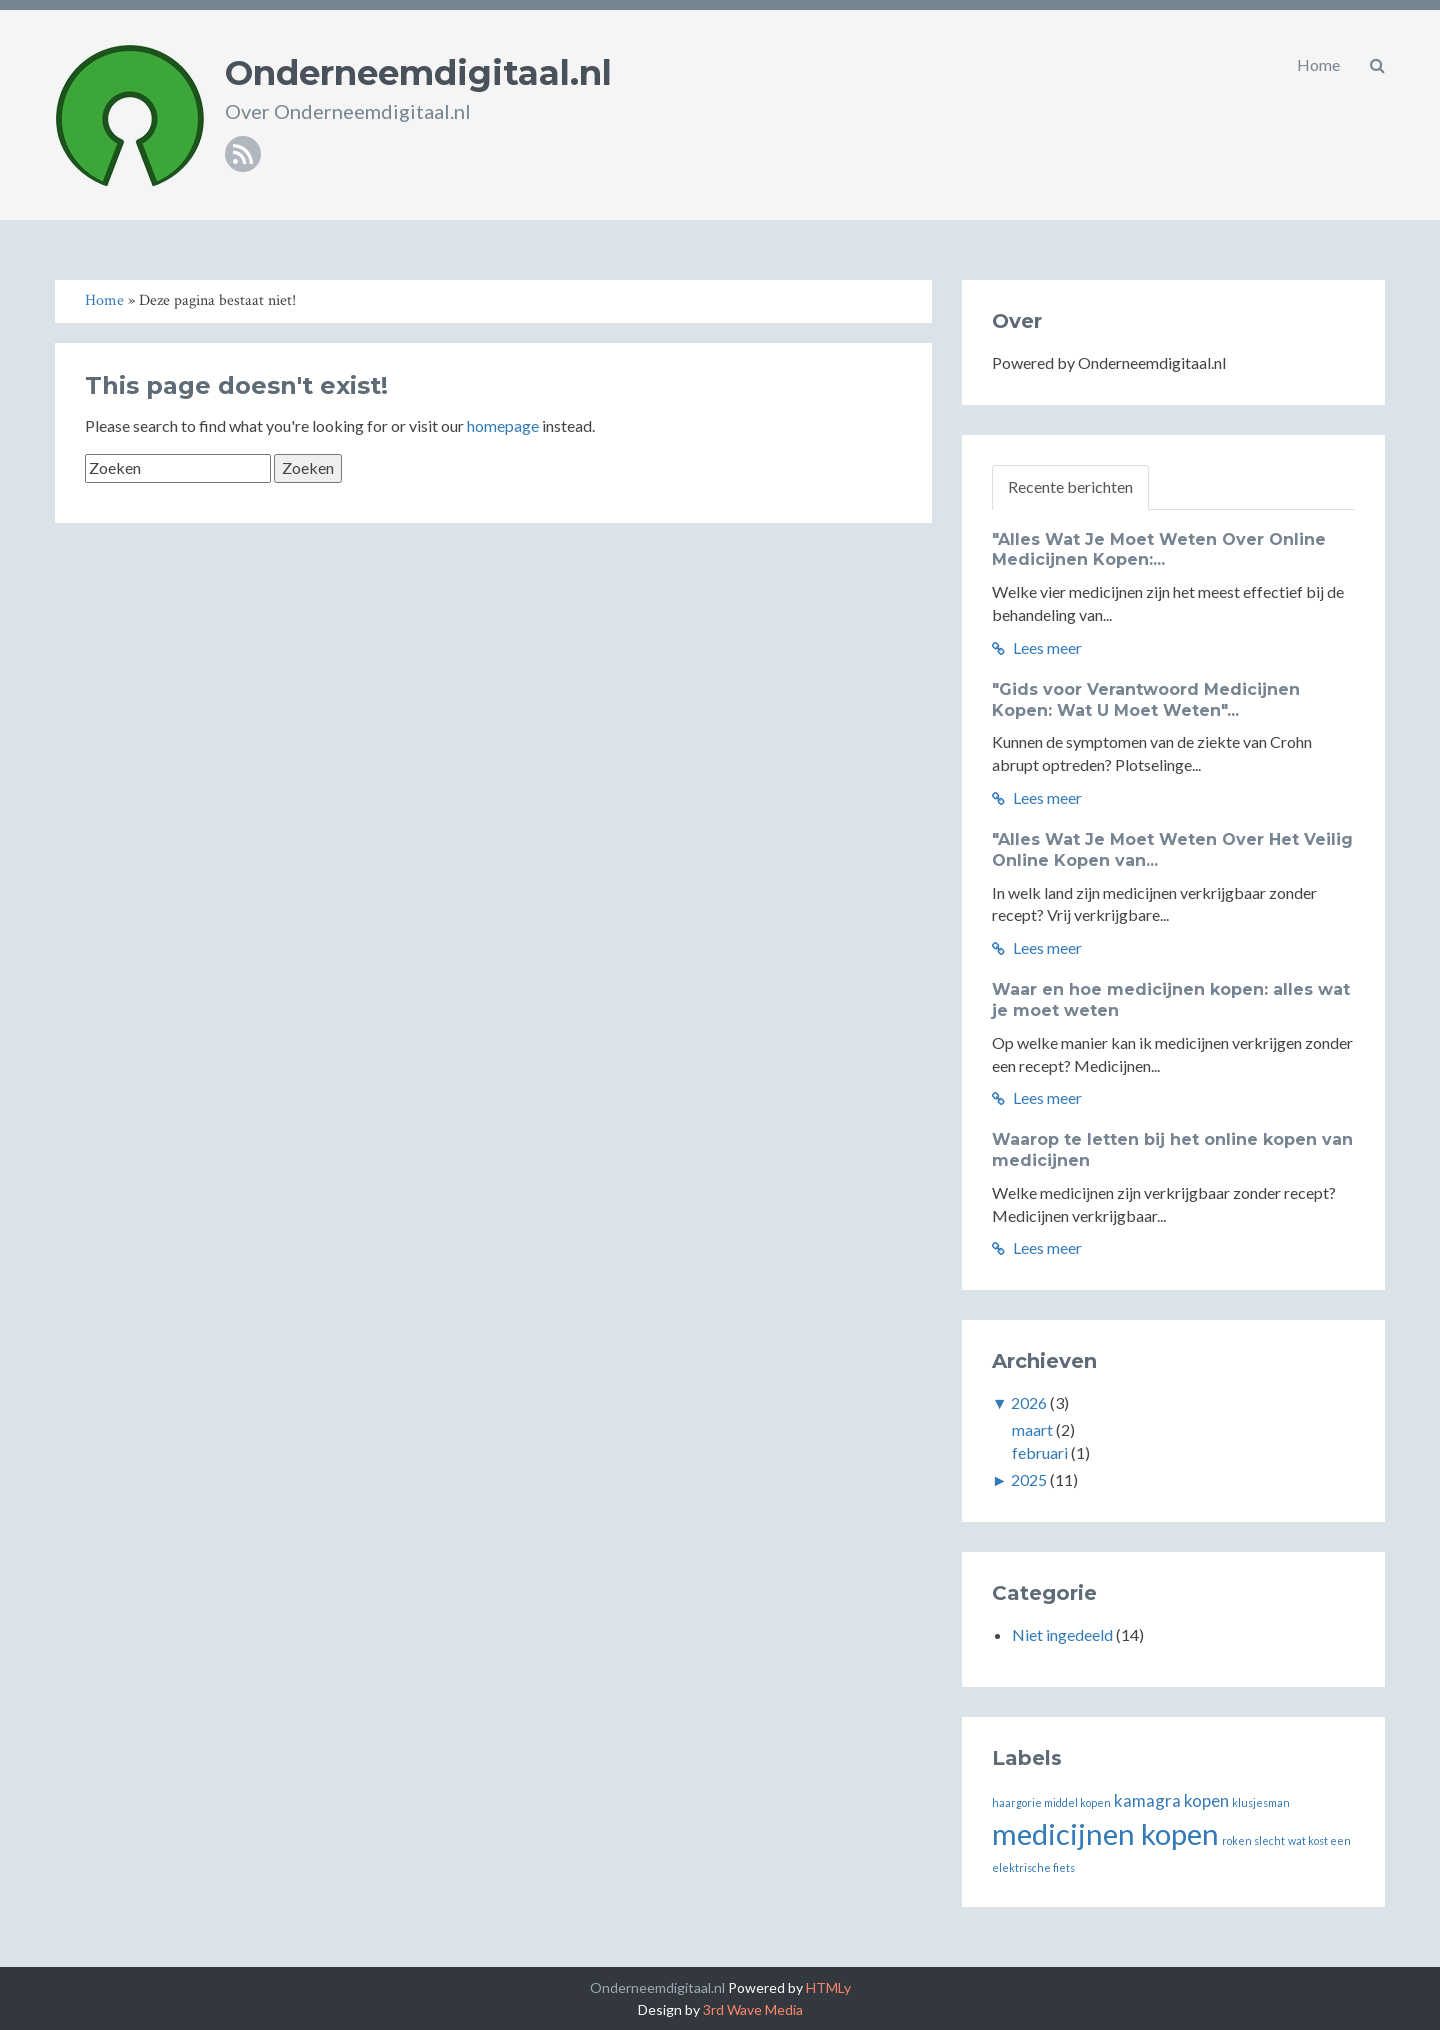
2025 (1029, 1479)
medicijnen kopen (1105, 1833)
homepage (503, 425)
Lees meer (1037, 647)
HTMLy (828, 1987)
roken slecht (1253, 1840)
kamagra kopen (1171, 1800)
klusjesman (1261, 1802)
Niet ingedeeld (1062, 1634)
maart (1032, 1429)
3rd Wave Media (753, 2009)
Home (1318, 64)
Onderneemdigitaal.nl (418, 73)
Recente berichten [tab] (1070, 486)
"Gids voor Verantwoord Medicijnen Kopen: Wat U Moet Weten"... (1146, 700)
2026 (1029, 1402)
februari (1040, 1452)
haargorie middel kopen (1051, 1802)
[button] (1377, 65)
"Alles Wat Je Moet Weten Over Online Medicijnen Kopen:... (1159, 550)
